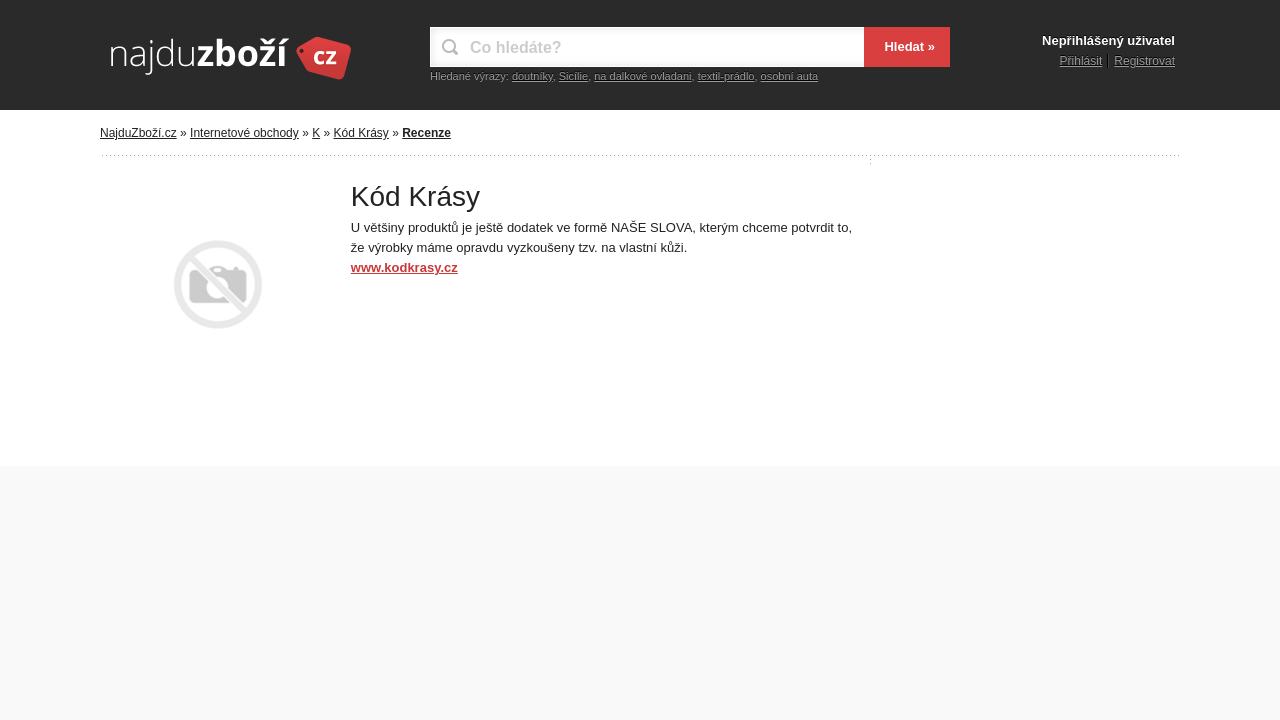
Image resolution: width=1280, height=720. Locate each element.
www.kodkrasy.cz (404, 267)
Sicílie (573, 76)
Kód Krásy (361, 133)
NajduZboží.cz (138, 133)
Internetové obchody (244, 133)
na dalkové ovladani (642, 76)
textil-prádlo (726, 76)
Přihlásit (1081, 61)
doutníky (532, 76)
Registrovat (1144, 61)
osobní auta (790, 76)
